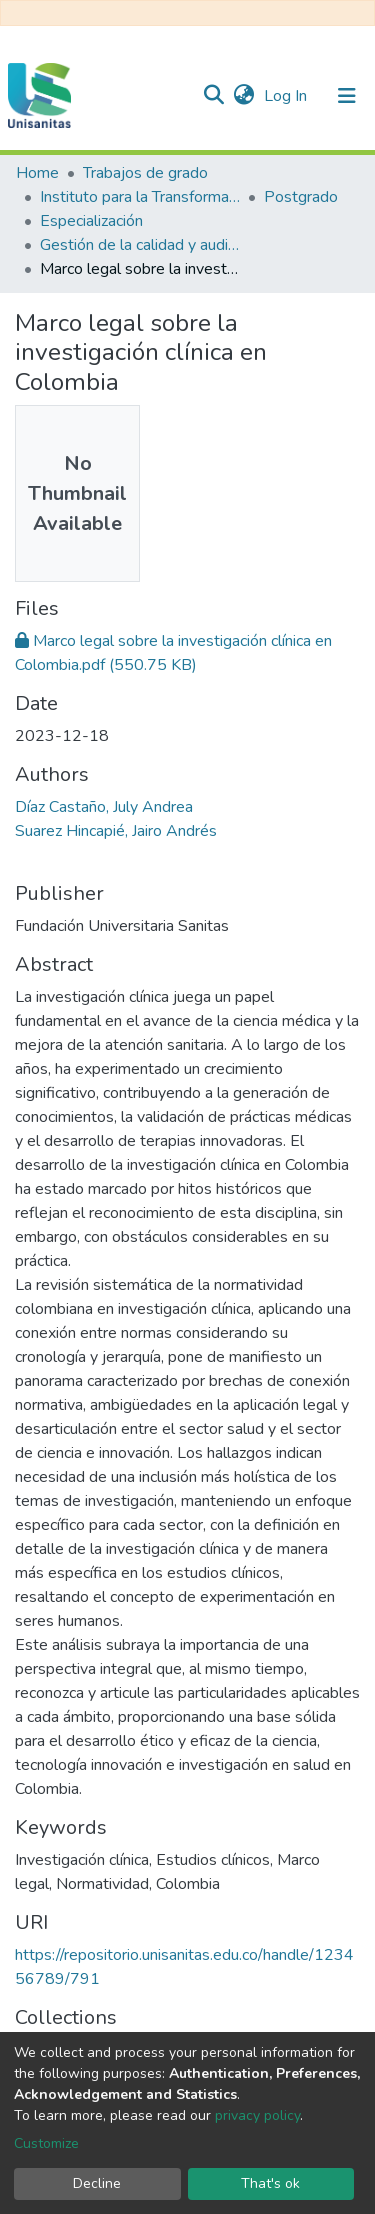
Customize (46, 2143)
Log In (287, 96)
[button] (243, 96)
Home (37, 173)
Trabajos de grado (145, 173)
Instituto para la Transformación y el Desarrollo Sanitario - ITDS (140, 197)
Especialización (91, 221)
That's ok (270, 2183)
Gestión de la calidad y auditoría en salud (140, 245)
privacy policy (257, 2115)
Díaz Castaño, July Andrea (104, 807)
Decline (97, 2183)
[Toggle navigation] (347, 96)
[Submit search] (213, 96)
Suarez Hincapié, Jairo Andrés (116, 831)
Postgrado (301, 197)
